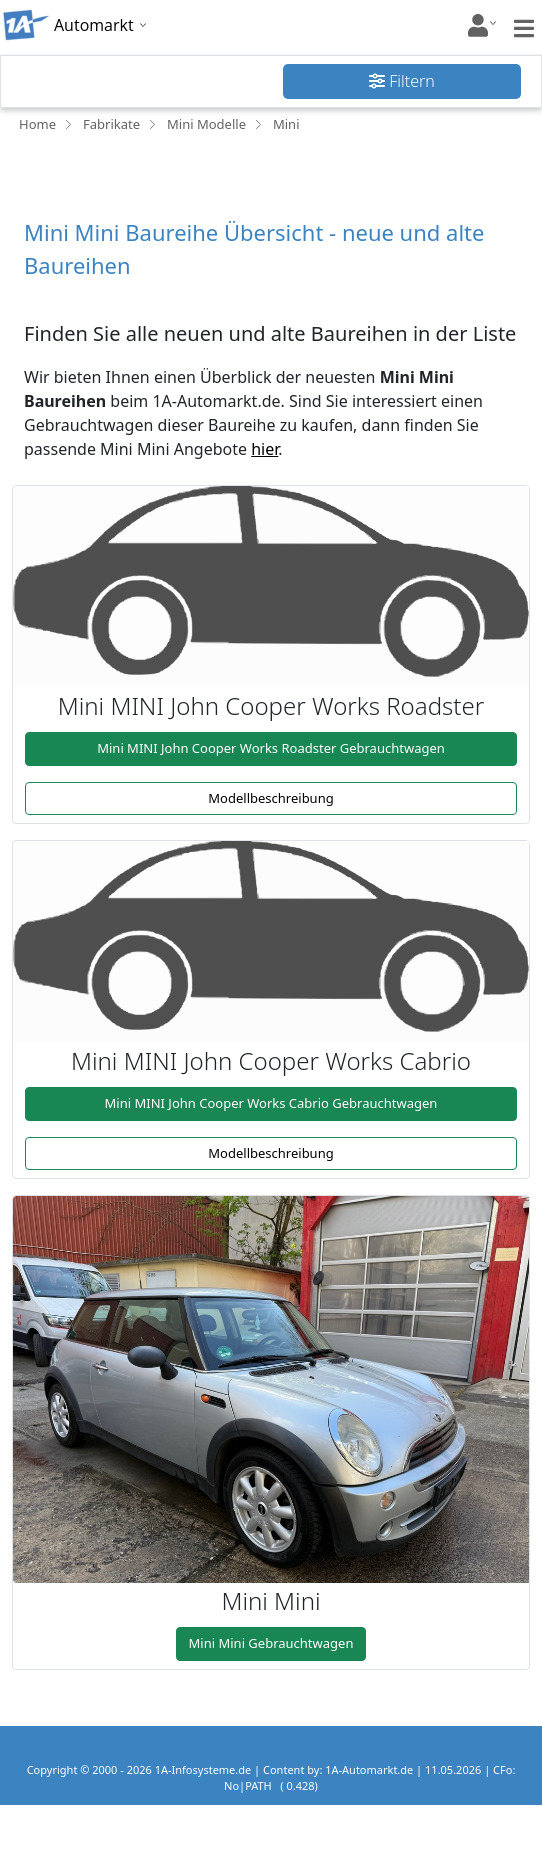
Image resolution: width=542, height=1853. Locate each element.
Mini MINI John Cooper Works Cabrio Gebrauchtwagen (271, 1103)
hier (264, 449)
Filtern (402, 81)
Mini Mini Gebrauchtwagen (271, 1643)
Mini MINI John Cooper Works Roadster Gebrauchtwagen (271, 748)
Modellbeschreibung (270, 798)
